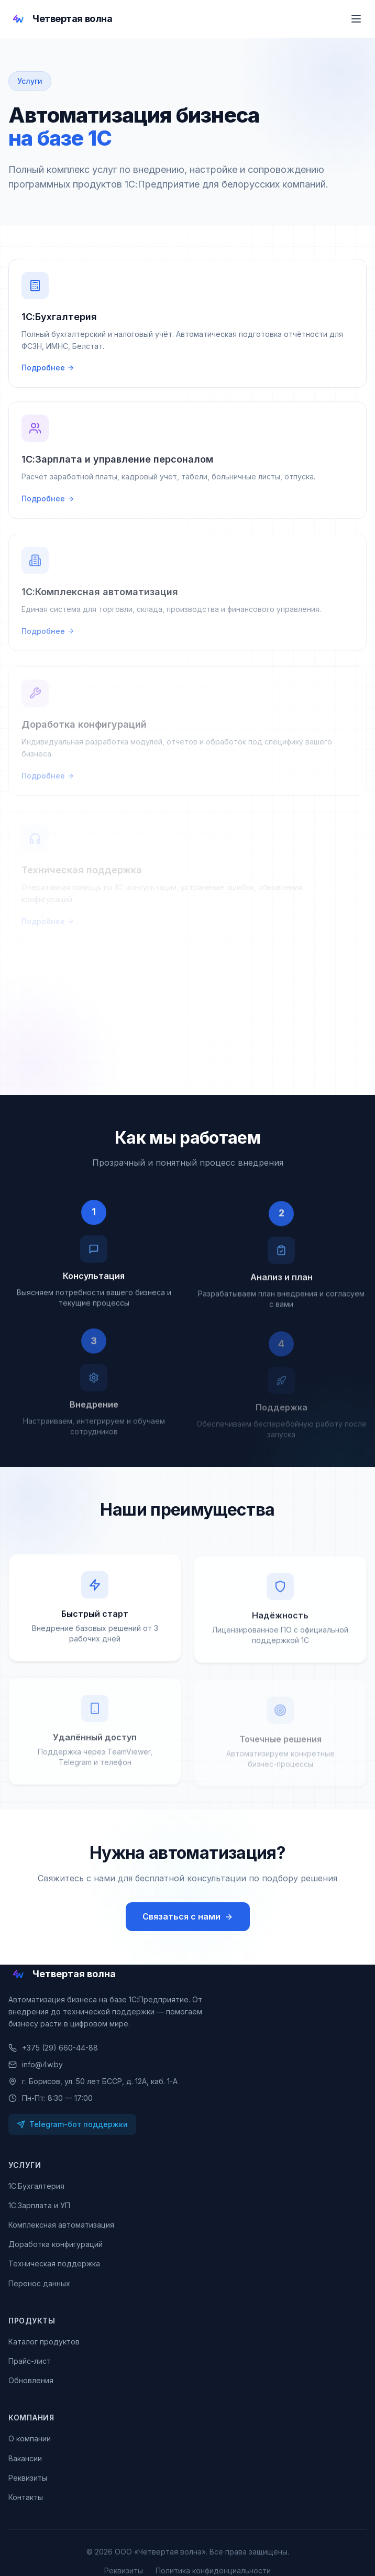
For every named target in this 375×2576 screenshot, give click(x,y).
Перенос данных (39, 2283)
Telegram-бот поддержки (72, 2124)
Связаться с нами (187, 1916)
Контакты (25, 2497)
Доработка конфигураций (55, 2244)
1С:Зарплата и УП (39, 2205)
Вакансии (25, 2458)
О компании (29, 2438)
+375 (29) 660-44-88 (53, 2047)
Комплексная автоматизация (61, 2224)
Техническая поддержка (54, 2263)
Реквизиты (27, 2477)
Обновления (30, 2380)
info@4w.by (35, 2064)
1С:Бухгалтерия (36, 2186)
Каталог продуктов (44, 2341)
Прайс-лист (29, 2360)
